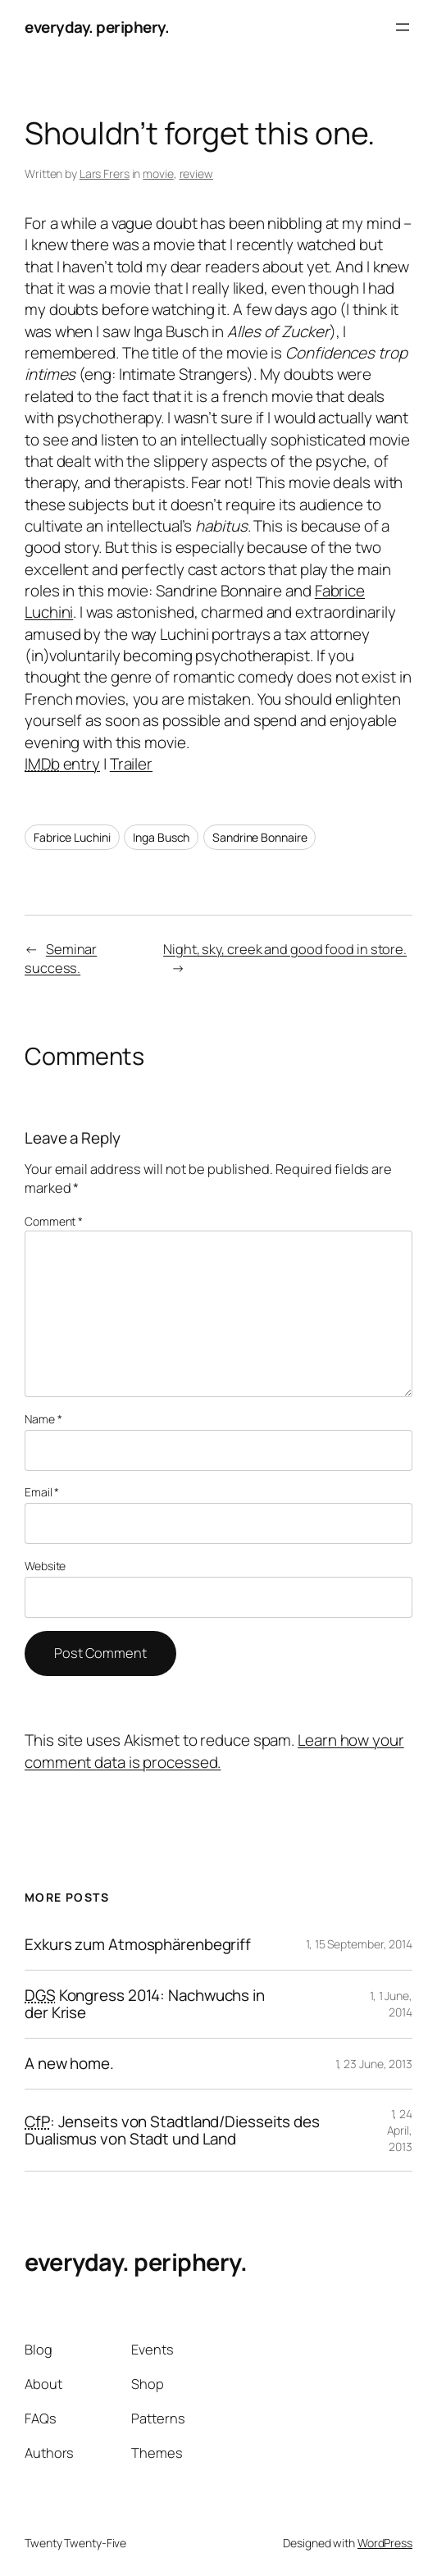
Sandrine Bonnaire (259, 837)
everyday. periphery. (97, 27)
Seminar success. (61, 958)
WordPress (384, 2543)
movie (158, 173)
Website (45, 1565)
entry (62, 763)
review (196, 173)
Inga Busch (161, 837)
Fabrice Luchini (72, 837)
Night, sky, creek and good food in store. (285, 949)
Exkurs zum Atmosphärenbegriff (138, 1944)
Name (43, 1419)
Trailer (131, 763)
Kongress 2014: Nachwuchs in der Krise (145, 2004)
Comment (54, 1221)
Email (42, 1492)
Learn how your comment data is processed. (214, 1750)
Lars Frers (105, 173)
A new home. (69, 2063)
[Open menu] (402, 27)
